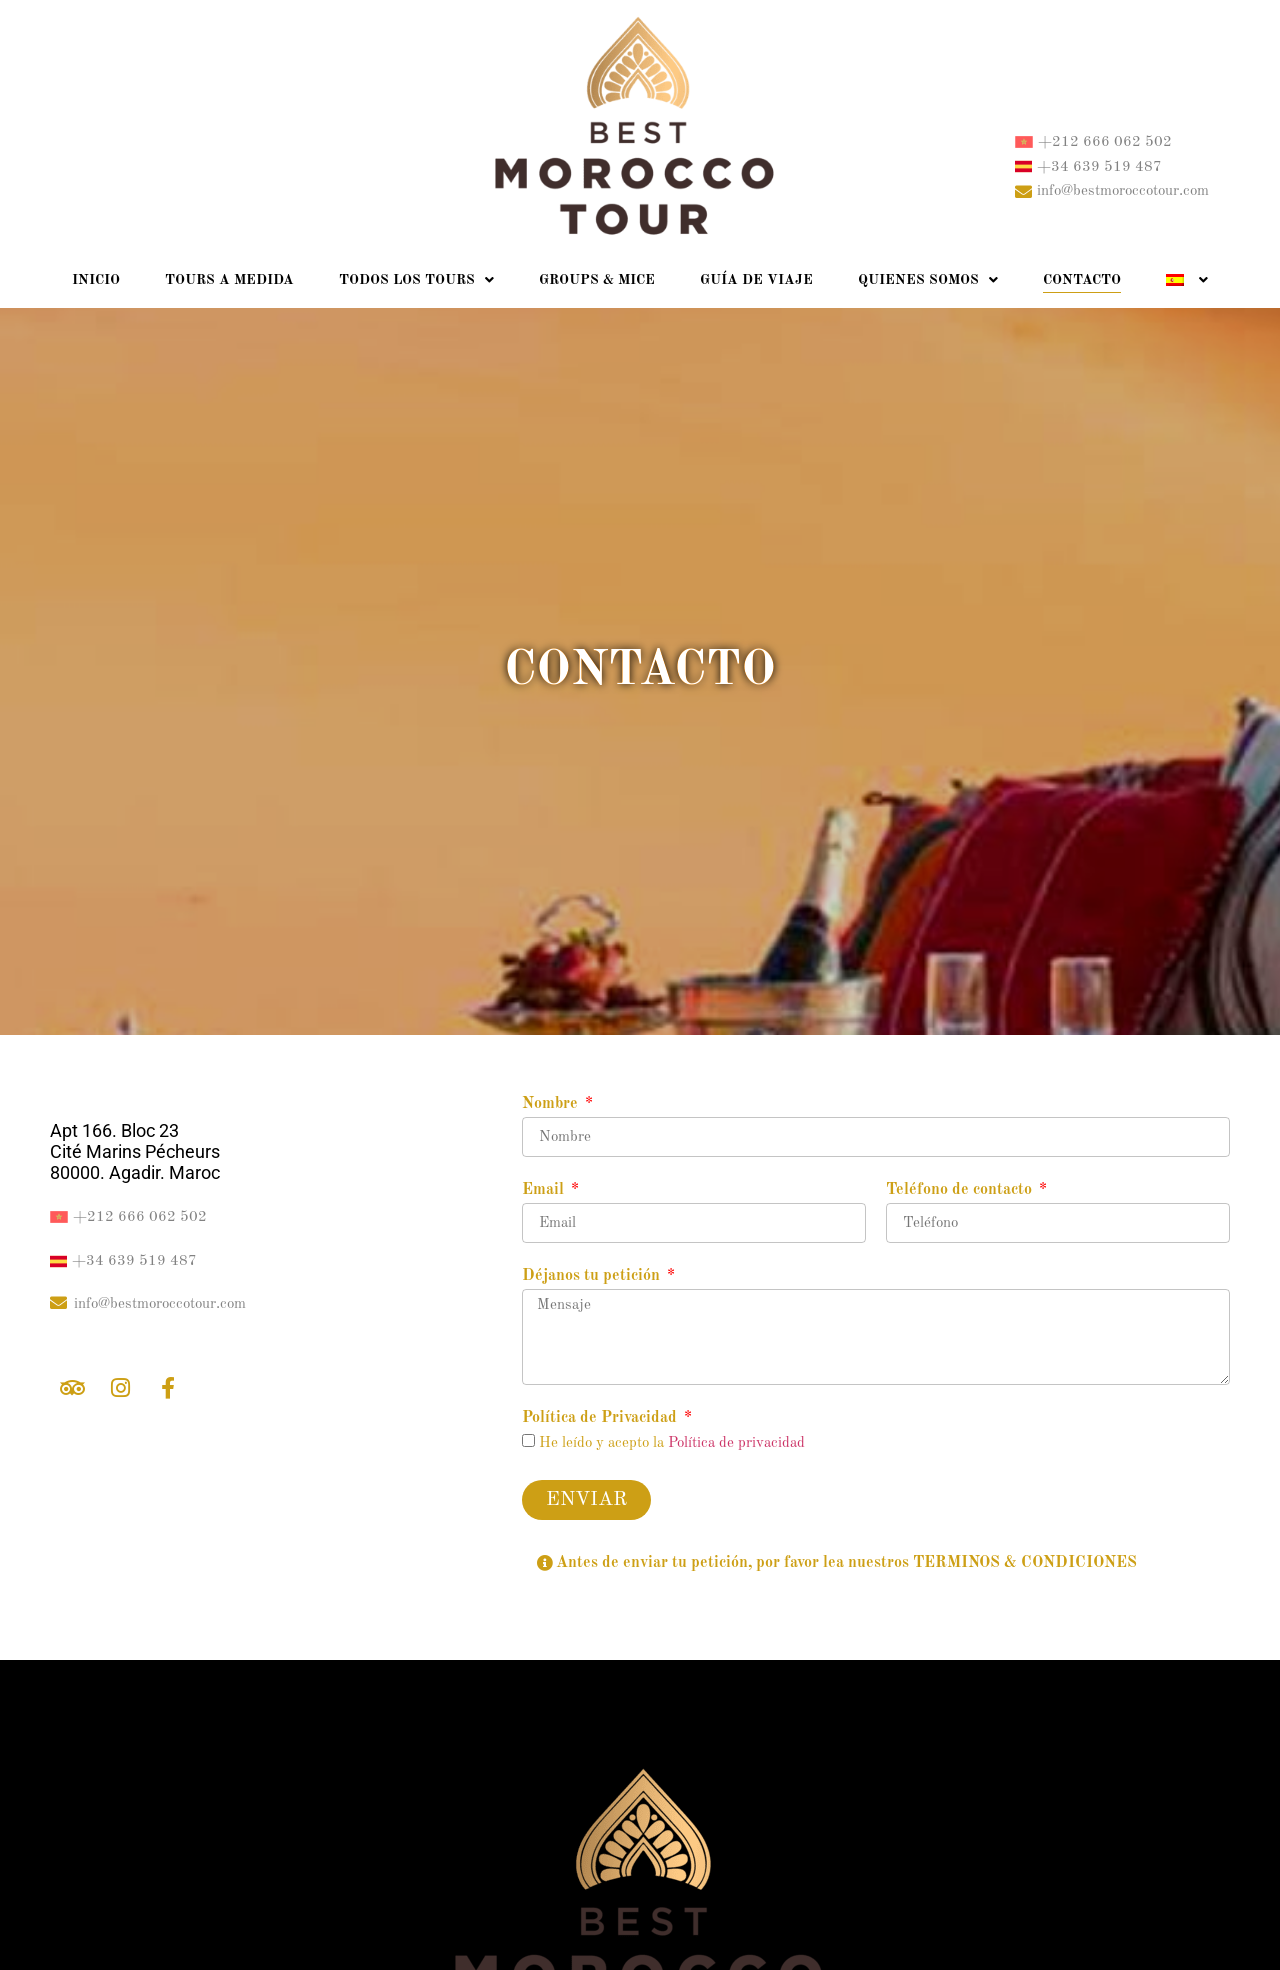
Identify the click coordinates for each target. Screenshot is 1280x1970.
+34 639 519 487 (1099, 167)
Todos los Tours (416, 280)
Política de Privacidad (601, 1418)
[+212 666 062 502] (1024, 142)
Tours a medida (229, 280)
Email (545, 1190)
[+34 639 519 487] (1023, 166)
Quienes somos (928, 280)
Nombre (552, 1104)
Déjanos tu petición (593, 1276)
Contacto (1082, 280)
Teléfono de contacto (961, 1190)
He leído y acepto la (672, 1443)
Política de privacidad (736, 1443)
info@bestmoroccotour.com (1123, 191)
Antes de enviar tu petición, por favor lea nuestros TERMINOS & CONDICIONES (846, 1563)
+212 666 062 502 (1105, 142)
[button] (876, 1563)
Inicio (96, 280)
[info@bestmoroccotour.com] (1023, 191)
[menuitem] (1186, 280)
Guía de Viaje (756, 280)
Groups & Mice (597, 280)
